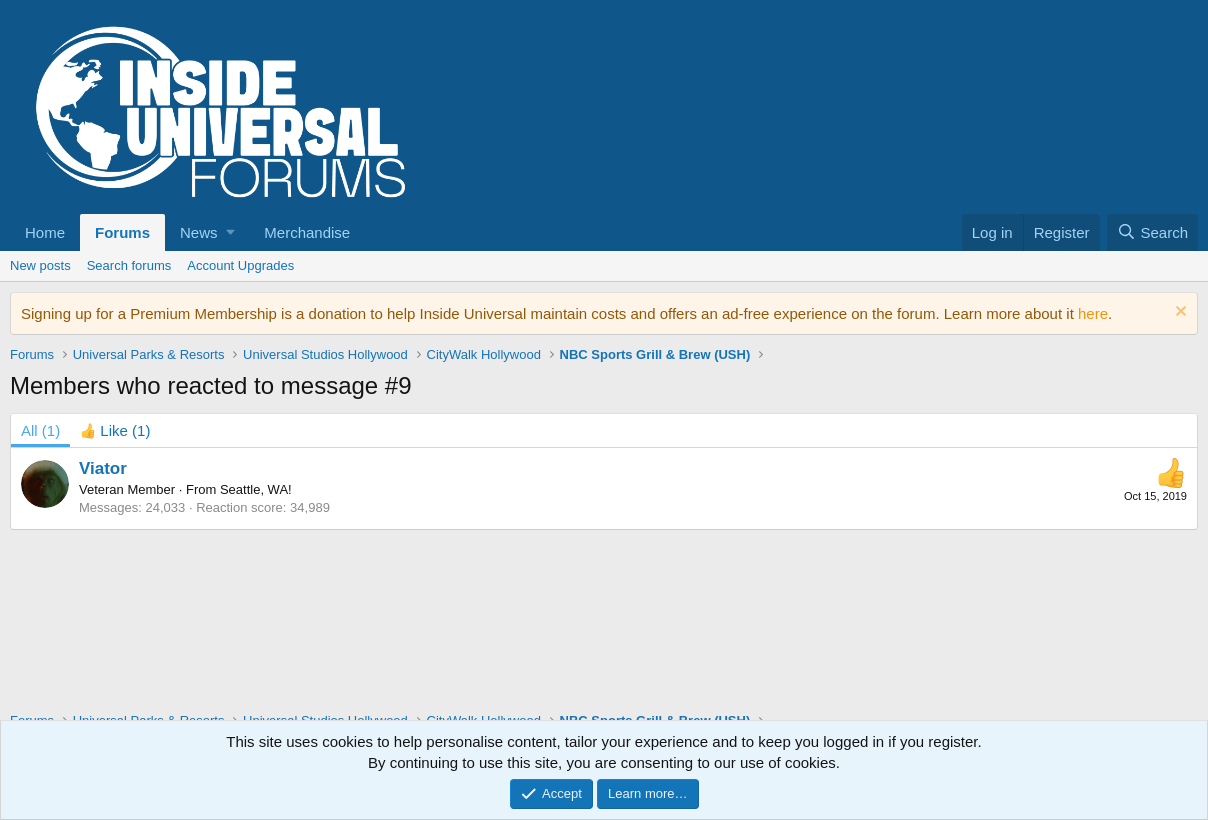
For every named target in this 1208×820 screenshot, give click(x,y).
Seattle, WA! (256, 489)
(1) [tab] (40, 430)
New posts (40, 265)
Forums (122, 232)
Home (45, 232)
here (1093, 313)
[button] (207, 232)
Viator (103, 468)
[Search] (1152, 232)
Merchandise (307, 232)
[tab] (115, 430)
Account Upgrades (240, 265)
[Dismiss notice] (1178, 313)
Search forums (129, 265)
